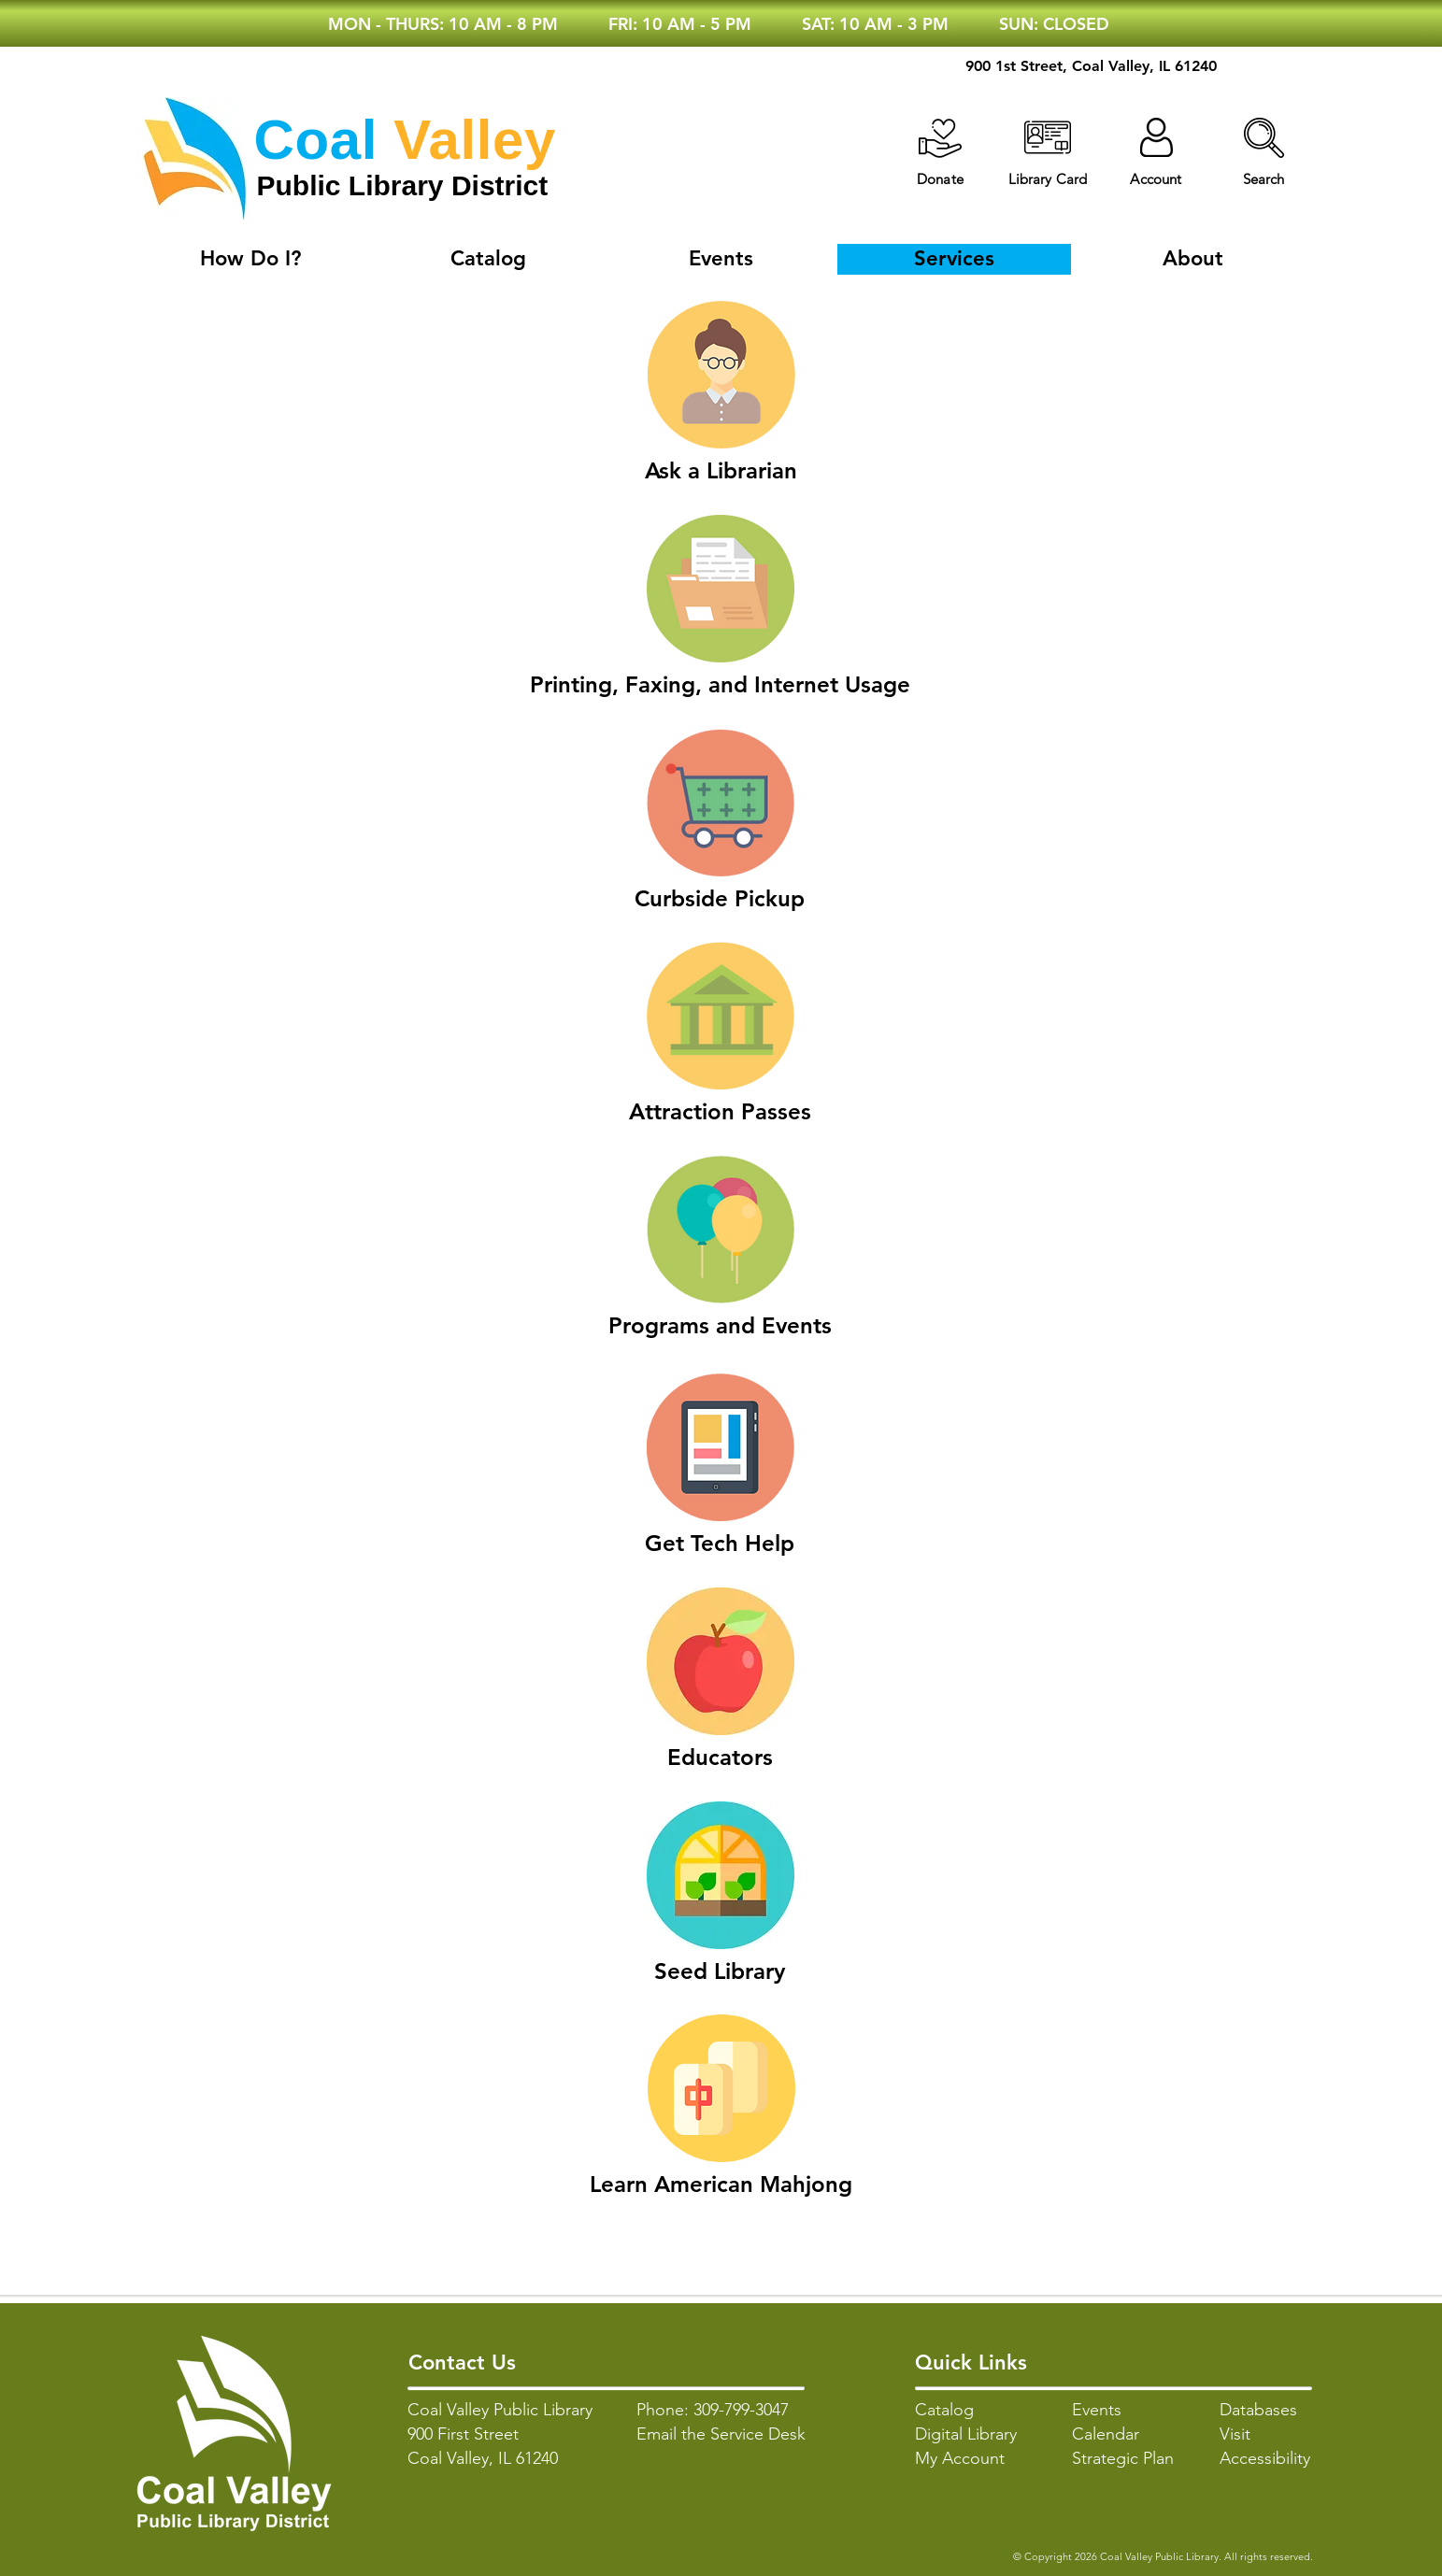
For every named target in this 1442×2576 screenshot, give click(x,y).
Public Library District (403, 185)
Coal (316, 139)
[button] (1264, 138)
